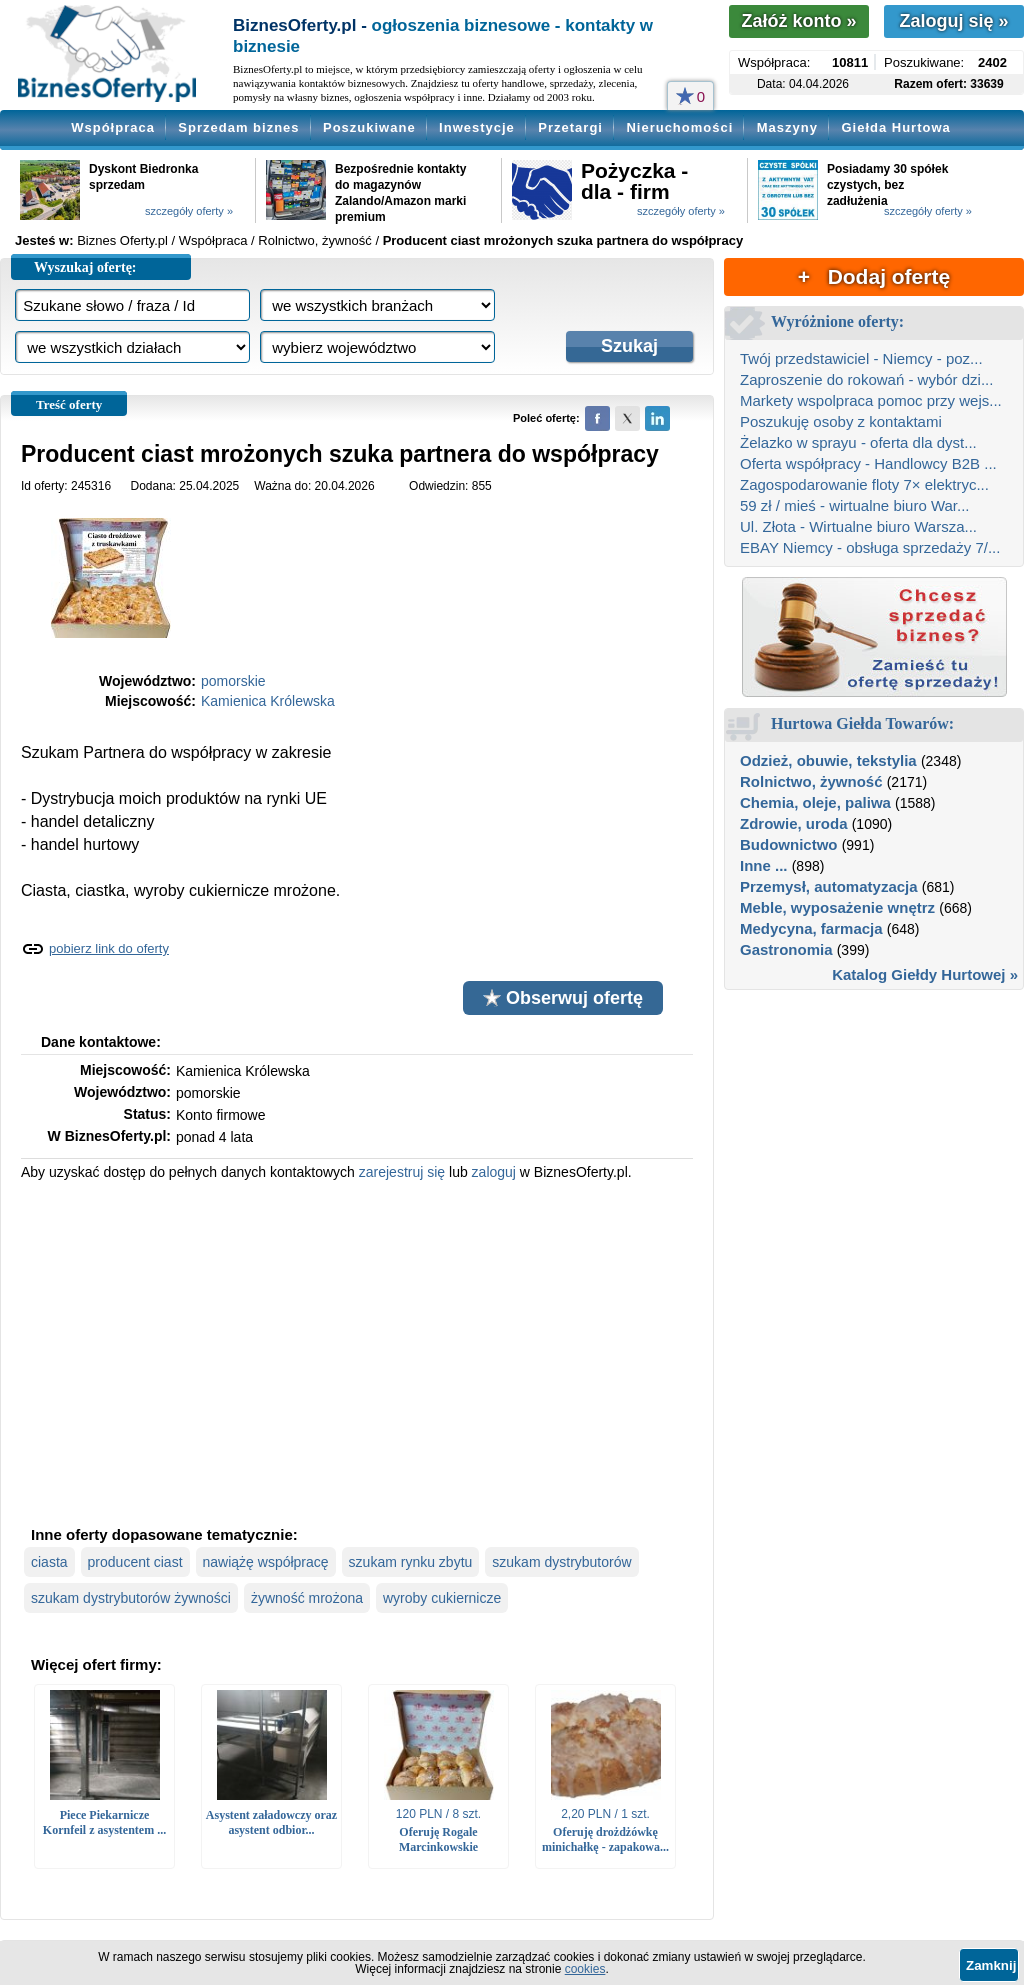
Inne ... (764, 865)
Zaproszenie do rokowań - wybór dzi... (866, 379)
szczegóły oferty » (189, 211)
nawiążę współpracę (266, 1562)
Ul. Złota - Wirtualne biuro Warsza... (858, 526)
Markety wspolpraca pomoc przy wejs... (871, 400)
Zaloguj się (953, 21)
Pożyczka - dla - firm (634, 181)
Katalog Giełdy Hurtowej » (925, 974)
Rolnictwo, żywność (811, 781)
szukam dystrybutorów (561, 1562)
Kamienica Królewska (268, 701)
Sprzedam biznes (238, 127)
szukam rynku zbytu (411, 1562)
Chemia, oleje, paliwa (815, 802)
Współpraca (113, 127)
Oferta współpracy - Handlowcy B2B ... (868, 463)
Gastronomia (786, 949)
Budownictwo (789, 844)
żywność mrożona (307, 1598)
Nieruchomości (679, 127)
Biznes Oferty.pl (122, 240)
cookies (585, 1969)
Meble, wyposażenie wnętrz (837, 907)
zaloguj (494, 1172)
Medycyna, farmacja (811, 928)
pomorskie (233, 681)
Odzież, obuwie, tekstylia (828, 760)
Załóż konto (798, 21)
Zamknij (991, 1965)
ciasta (49, 1562)
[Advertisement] (357, 1351)
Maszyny (787, 127)
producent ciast (135, 1562)
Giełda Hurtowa (895, 127)
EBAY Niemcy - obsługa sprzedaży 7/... (870, 547)
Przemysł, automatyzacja (829, 886)
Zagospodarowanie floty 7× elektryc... (864, 484)
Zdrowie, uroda (794, 823)
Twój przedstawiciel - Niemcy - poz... (861, 358)
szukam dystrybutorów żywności (131, 1598)
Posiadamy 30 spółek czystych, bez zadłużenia (887, 185)
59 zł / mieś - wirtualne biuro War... (855, 505)
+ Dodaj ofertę (874, 276)
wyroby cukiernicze (442, 1598)
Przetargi (570, 127)
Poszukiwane (369, 127)
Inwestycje (477, 127)
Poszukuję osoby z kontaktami (841, 421)
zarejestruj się (402, 1172)
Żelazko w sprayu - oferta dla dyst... (858, 442)
